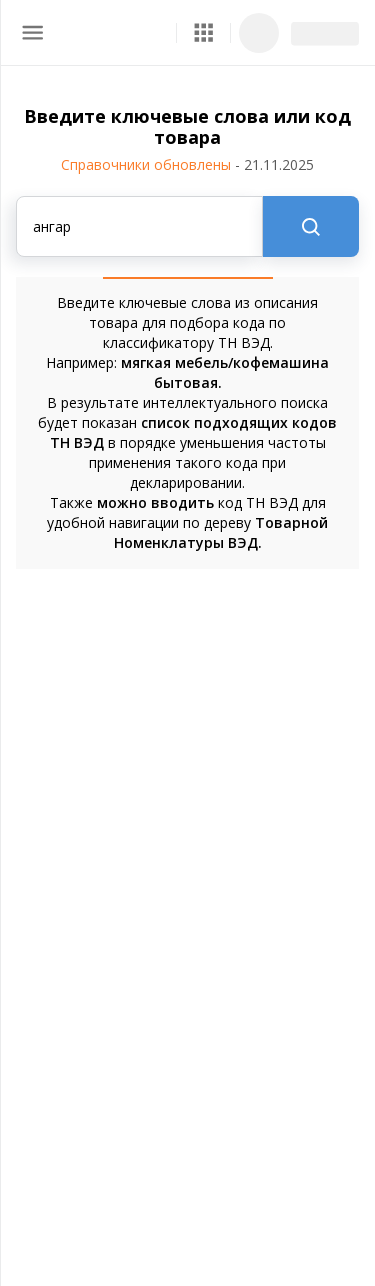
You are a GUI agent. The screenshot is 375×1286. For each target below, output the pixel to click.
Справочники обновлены (187, 164)
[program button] (203, 32)
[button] (203, 32)
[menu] (32, 32)
